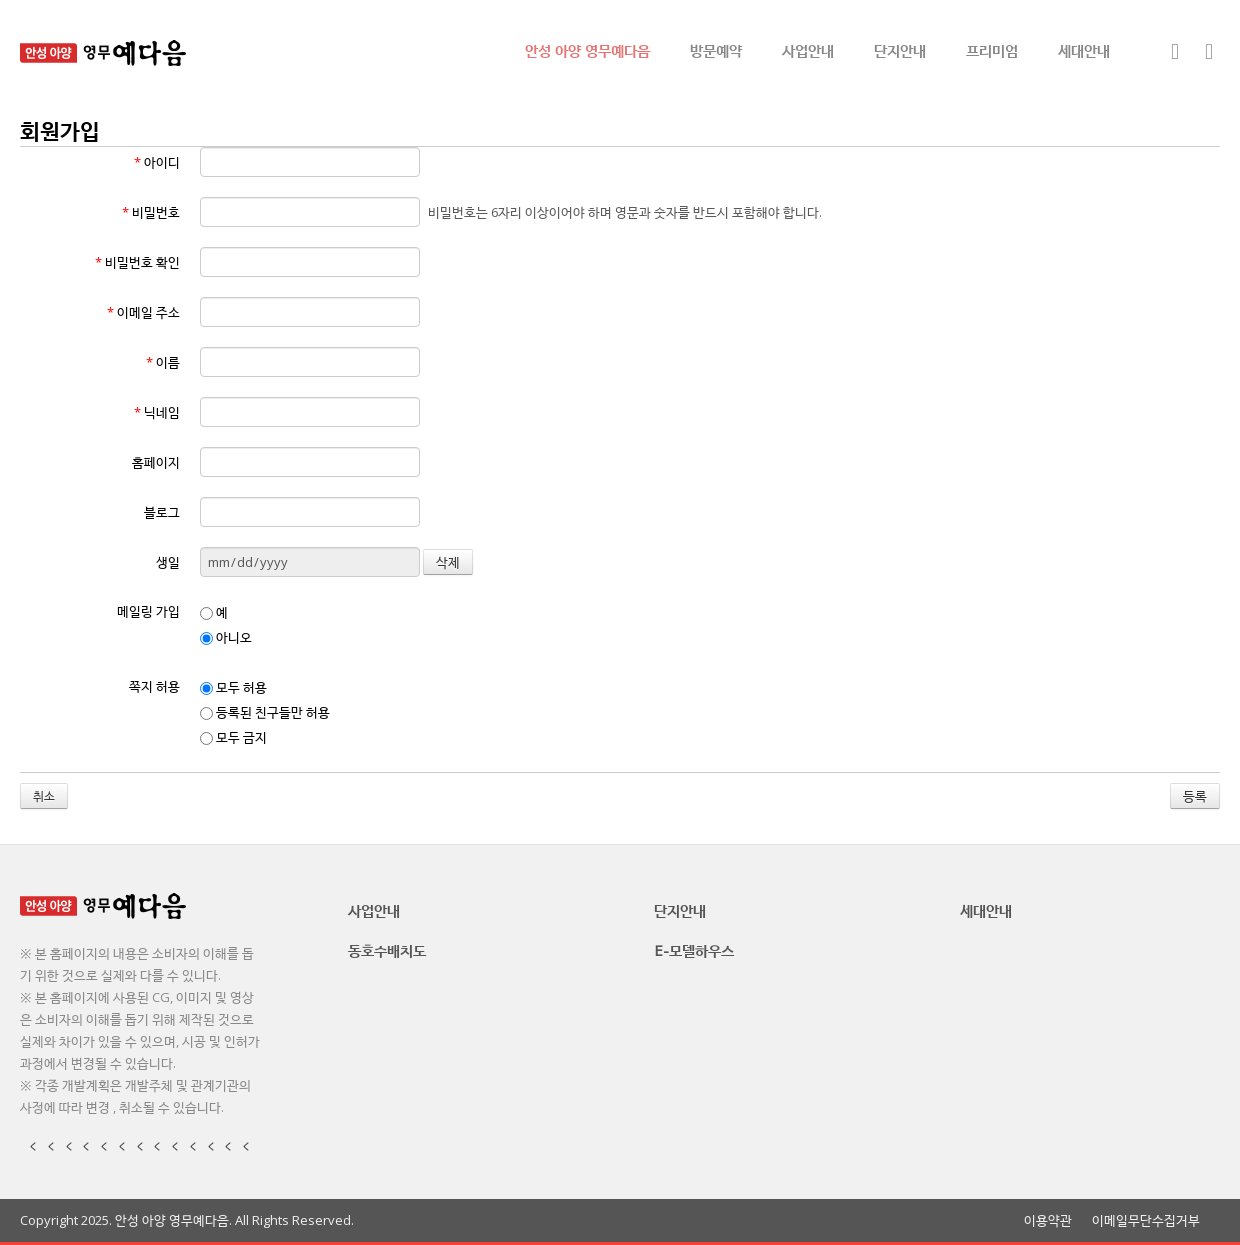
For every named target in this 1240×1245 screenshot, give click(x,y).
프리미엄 (992, 50)
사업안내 (808, 50)
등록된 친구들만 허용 (265, 712)
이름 (163, 362)
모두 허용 (233, 687)
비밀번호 (151, 212)
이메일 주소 (143, 312)
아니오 (226, 637)
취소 (44, 795)
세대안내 (1084, 50)
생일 (168, 562)
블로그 (162, 512)
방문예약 (716, 50)
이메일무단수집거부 (1146, 1220)
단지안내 (900, 50)
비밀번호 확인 (137, 262)
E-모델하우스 (694, 950)
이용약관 (1048, 1220)
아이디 (157, 162)
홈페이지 (156, 462)
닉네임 (157, 412)
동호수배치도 (387, 950)
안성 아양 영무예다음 (587, 50)
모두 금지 (233, 737)
